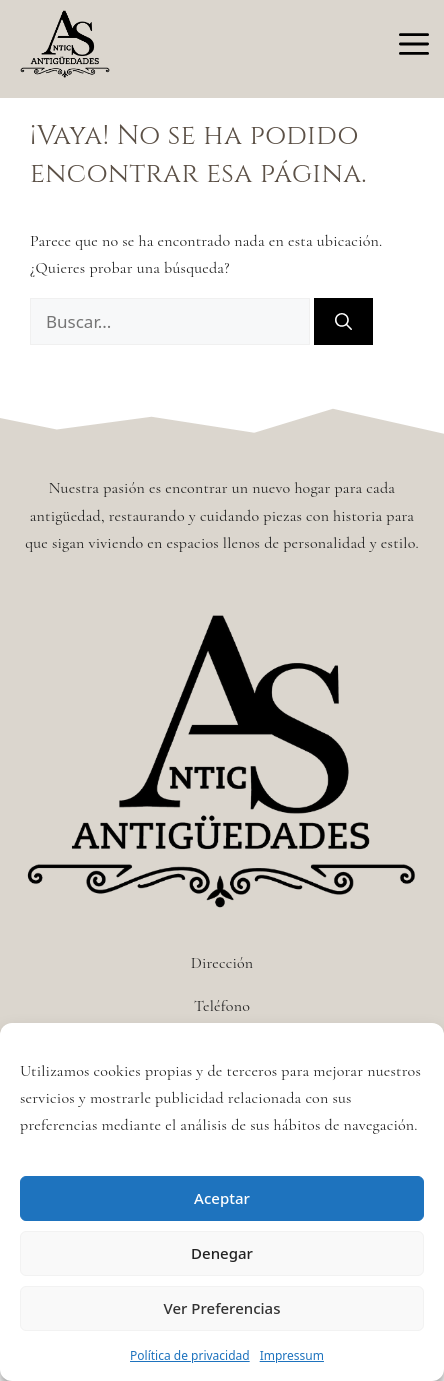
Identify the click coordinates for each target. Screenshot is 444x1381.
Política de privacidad (190, 1355)
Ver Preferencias (222, 1308)
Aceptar (222, 1198)
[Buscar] (343, 322)
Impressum (292, 1355)
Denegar (222, 1253)
